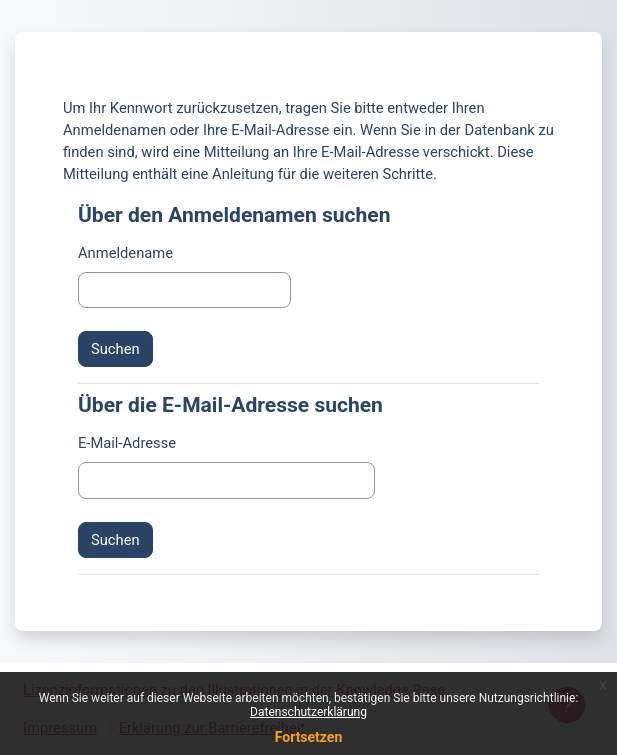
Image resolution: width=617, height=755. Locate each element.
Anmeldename (125, 253)
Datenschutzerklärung (308, 712)
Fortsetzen (309, 737)
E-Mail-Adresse (127, 443)
